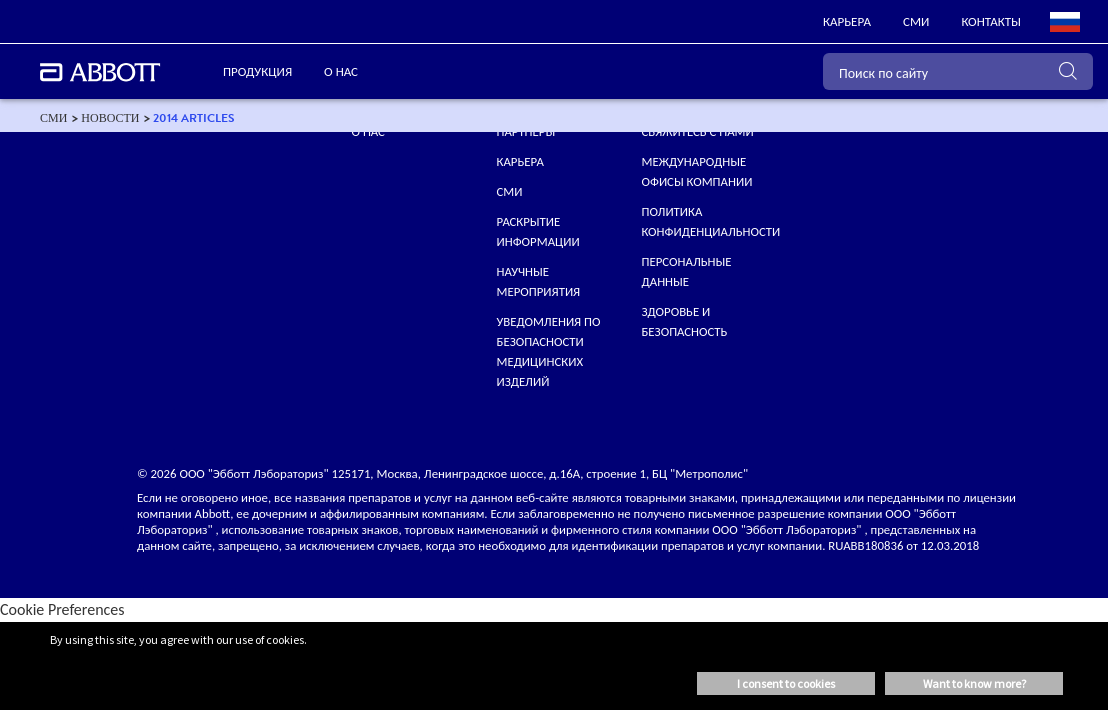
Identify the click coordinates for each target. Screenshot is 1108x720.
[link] (847, 22)
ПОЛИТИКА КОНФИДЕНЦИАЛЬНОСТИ (710, 221)
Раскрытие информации (538, 231)
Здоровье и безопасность (684, 321)
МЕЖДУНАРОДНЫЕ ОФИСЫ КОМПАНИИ (696, 171)
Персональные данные (686, 271)
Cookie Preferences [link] (62, 609)
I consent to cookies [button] (786, 683)
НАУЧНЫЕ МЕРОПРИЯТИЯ (539, 281)
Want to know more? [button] (974, 683)
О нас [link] (341, 71)
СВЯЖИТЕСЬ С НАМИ (697, 131)
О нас (368, 131)
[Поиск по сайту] (958, 71)
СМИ (510, 191)
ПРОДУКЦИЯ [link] (257, 71)
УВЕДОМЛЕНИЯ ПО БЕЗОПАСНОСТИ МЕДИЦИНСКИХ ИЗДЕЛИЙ (549, 351)
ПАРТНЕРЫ (526, 131)
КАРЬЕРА (520, 161)
